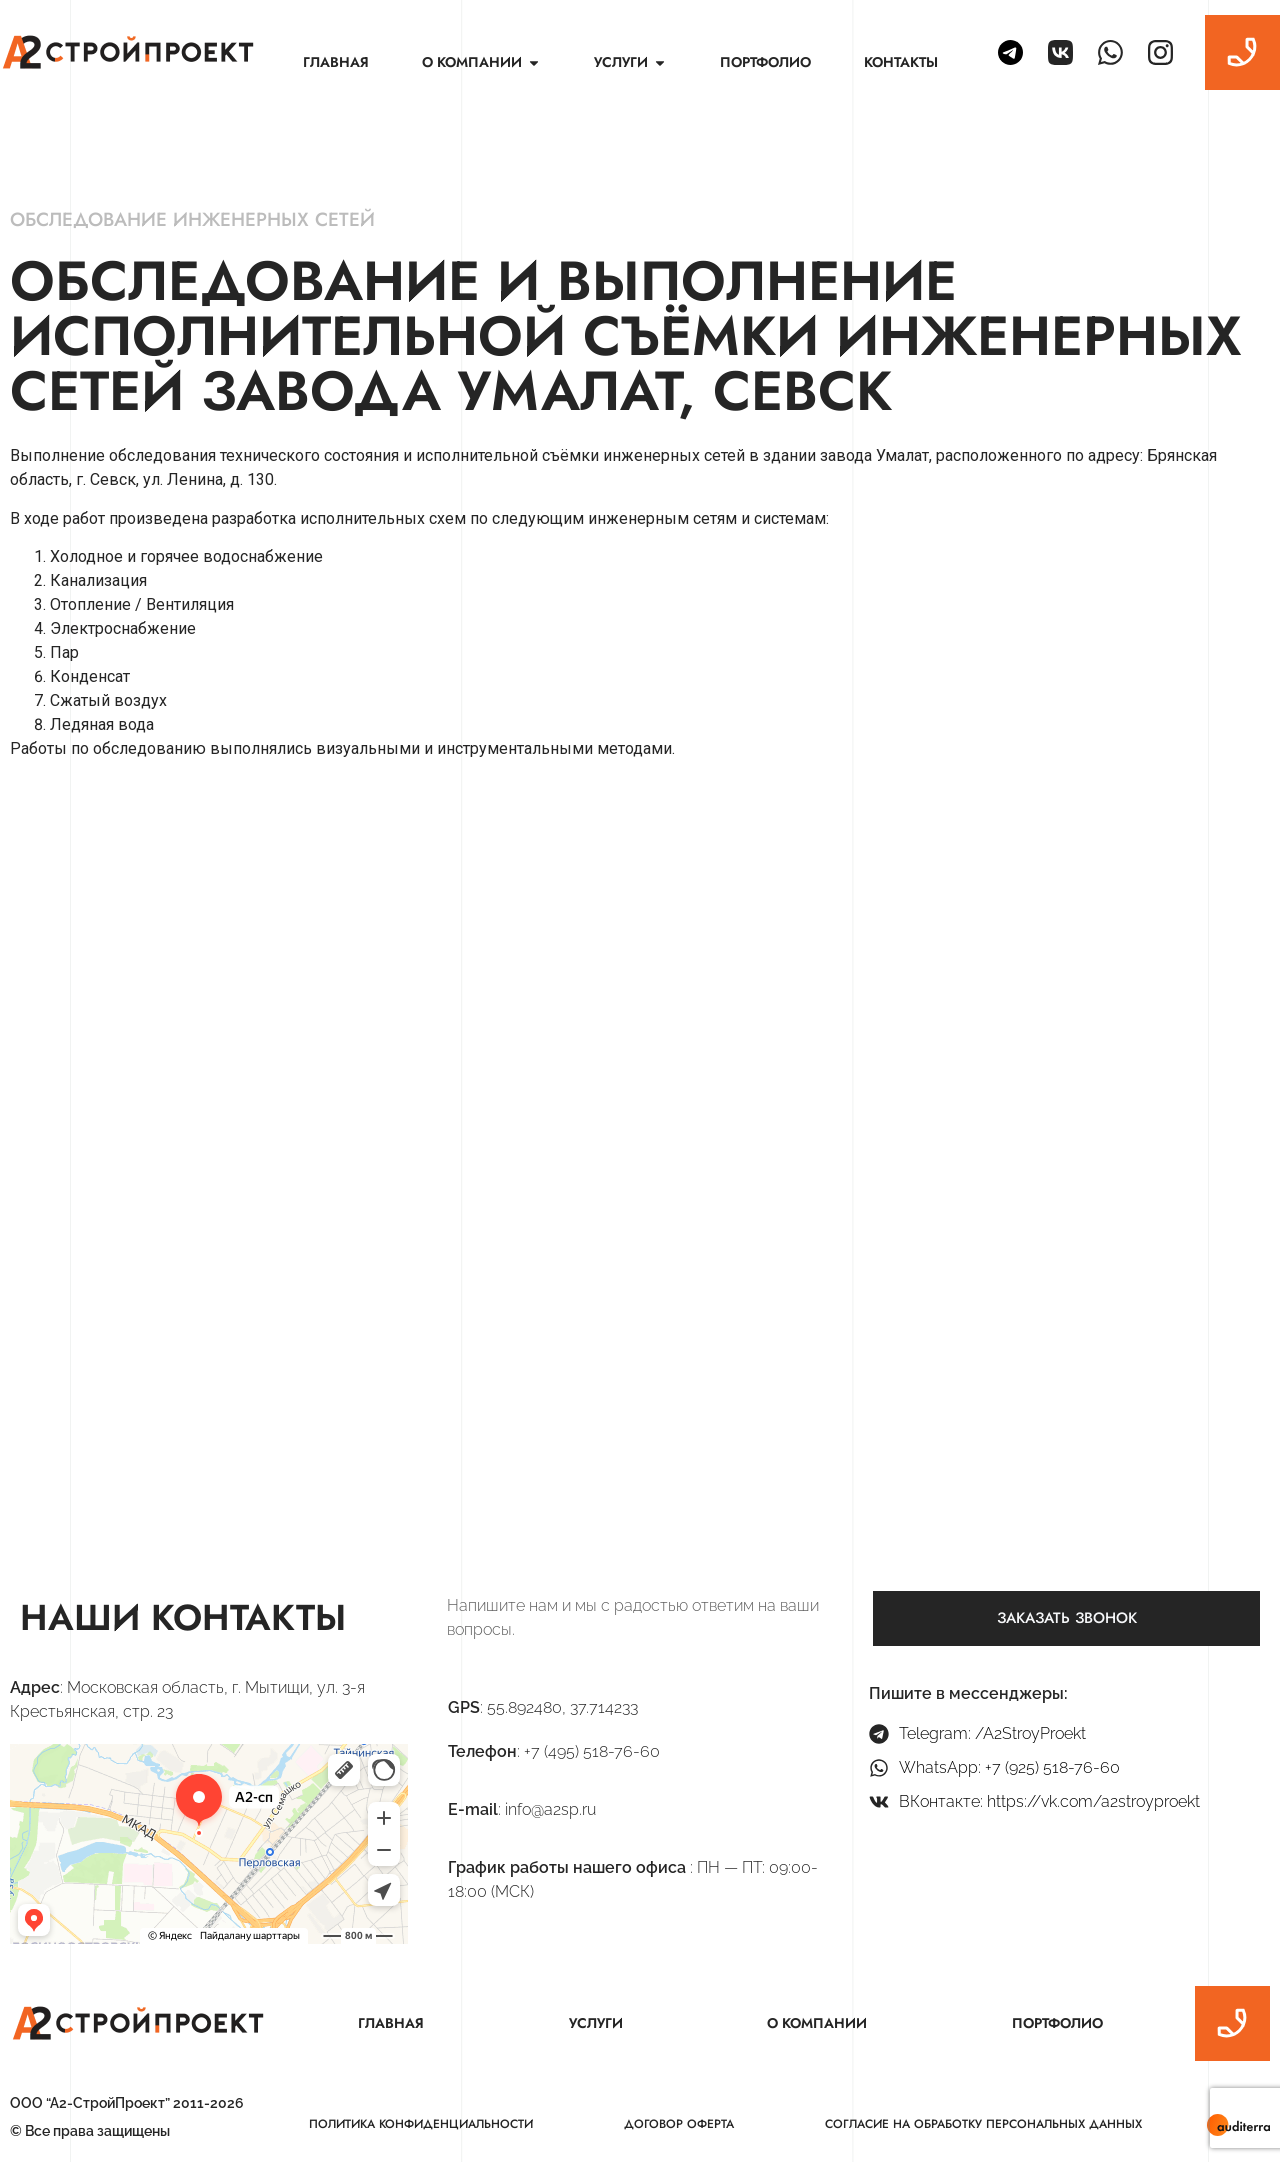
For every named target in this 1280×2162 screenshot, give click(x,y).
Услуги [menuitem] (596, 2023)
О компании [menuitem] (817, 2023)
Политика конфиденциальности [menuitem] (421, 2124)
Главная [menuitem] (336, 62)
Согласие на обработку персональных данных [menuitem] (983, 2124)
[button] (534, 62)
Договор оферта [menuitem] (679, 2124)
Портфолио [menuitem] (765, 62)
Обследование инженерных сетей (192, 219)
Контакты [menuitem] (901, 62)
